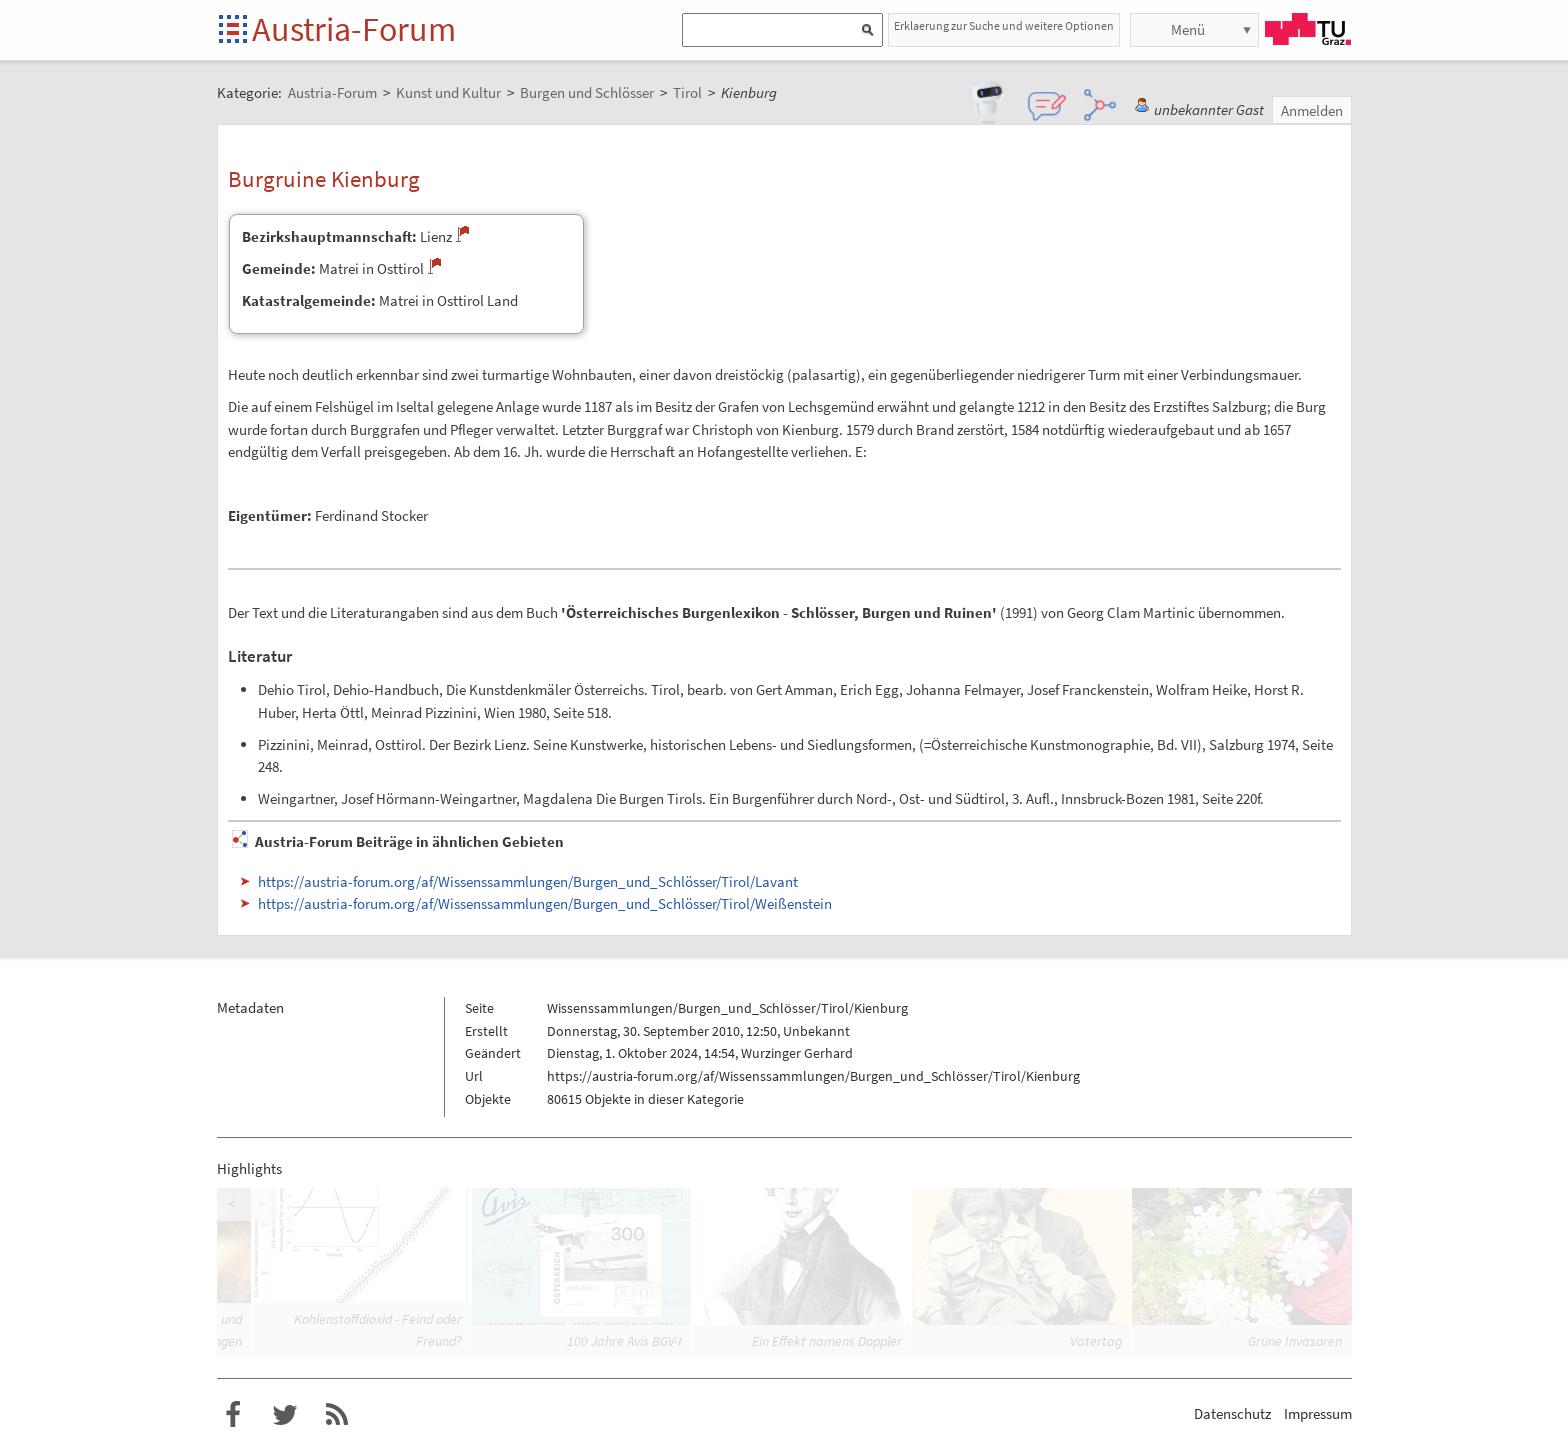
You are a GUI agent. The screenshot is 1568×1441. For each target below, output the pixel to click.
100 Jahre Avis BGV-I (624, 1341)
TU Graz (1308, 29)
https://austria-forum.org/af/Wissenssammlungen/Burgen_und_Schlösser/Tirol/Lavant (528, 881)
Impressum (1318, 1413)
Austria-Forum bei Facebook (233, 1415)
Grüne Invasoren (1295, 1341)
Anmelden (1312, 110)
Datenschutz (1232, 1413)
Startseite (234, 30)
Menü (1188, 29)
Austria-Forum (354, 29)
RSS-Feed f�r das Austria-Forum (337, 1415)
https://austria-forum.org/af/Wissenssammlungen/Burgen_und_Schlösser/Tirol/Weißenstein (545, 903)
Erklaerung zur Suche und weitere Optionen (1004, 25)
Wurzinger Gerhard (797, 1053)
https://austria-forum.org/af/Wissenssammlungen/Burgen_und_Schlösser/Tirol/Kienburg (813, 1076)
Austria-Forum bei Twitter (285, 1415)
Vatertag (1096, 1341)
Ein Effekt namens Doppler (827, 1341)
